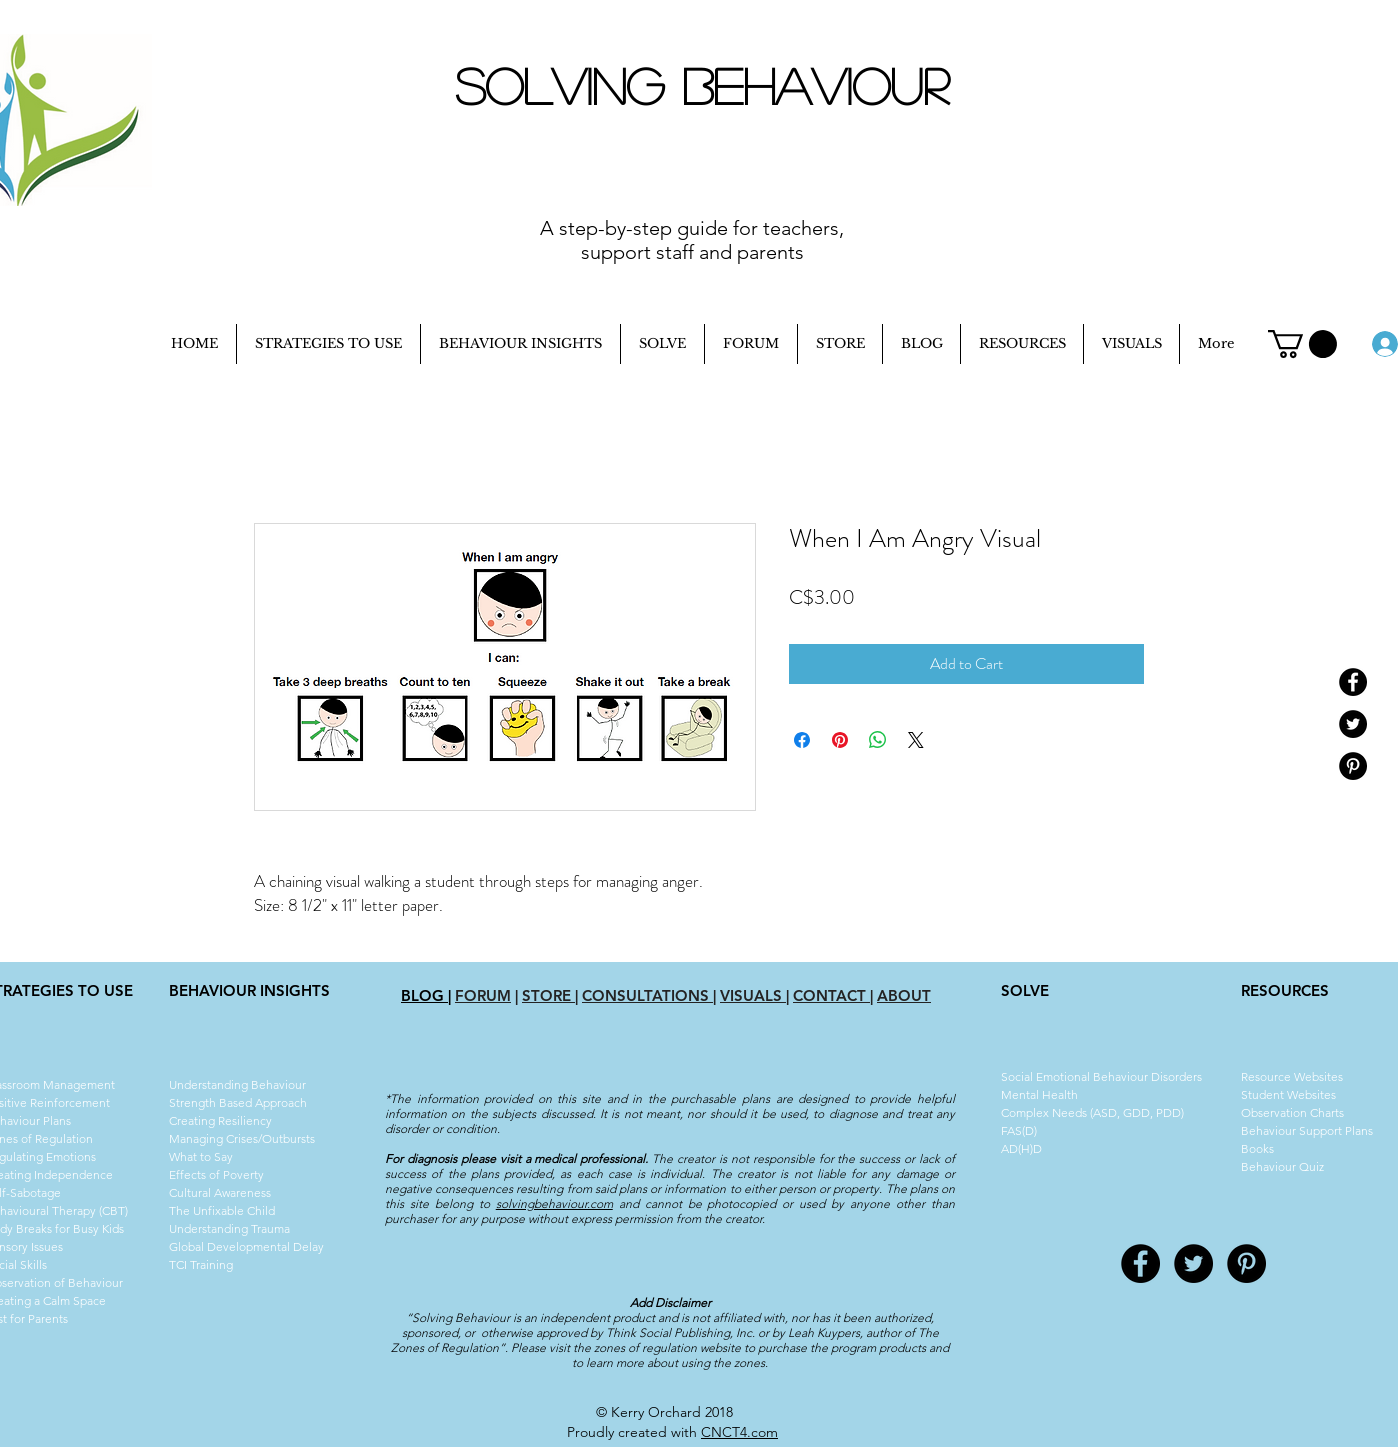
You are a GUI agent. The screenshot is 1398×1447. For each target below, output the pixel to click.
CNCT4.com (739, 1432)
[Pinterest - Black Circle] (1353, 766)
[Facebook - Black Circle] (1353, 682)
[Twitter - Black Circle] (1353, 724)
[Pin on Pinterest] (840, 740)
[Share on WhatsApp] (878, 740)
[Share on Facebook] (802, 740)
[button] (1302, 344)
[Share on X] (916, 740)
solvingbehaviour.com (554, 1203)
